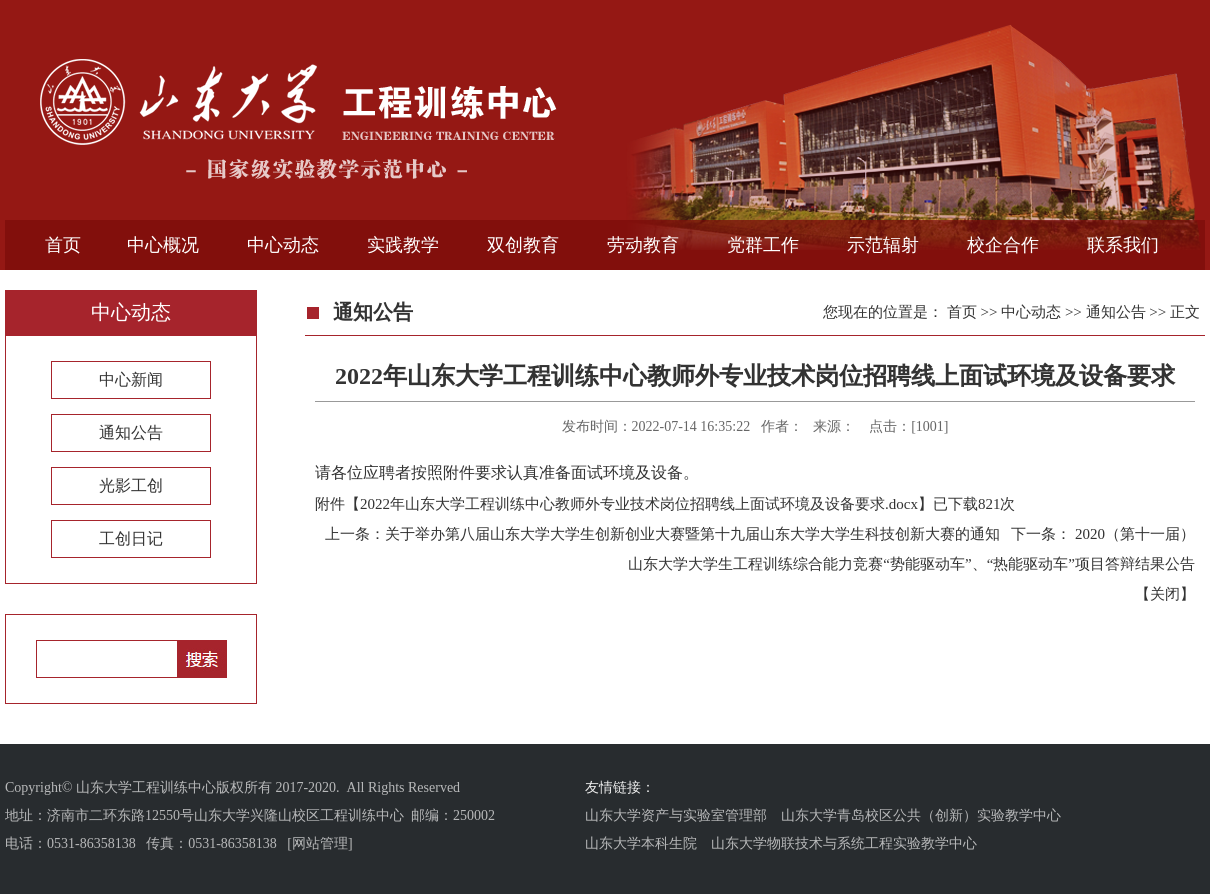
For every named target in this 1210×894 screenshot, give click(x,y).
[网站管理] (319, 843)
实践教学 (403, 245)
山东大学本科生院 (641, 843)
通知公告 (131, 432)
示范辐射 (883, 245)
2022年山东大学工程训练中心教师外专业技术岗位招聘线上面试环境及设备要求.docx (639, 504)
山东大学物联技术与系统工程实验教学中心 (844, 843)
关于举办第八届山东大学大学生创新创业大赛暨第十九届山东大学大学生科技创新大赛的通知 (692, 534)
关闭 (1165, 594)
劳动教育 (643, 245)
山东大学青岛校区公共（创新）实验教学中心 (921, 815)
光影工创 (131, 485)
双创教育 (523, 245)
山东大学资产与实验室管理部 (676, 815)
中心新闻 (131, 379)
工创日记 (131, 538)
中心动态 (283, 245)
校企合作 (1003, 245)
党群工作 (763, 245)
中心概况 (163, 245)
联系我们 (1123, 245)
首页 (63, 245)
